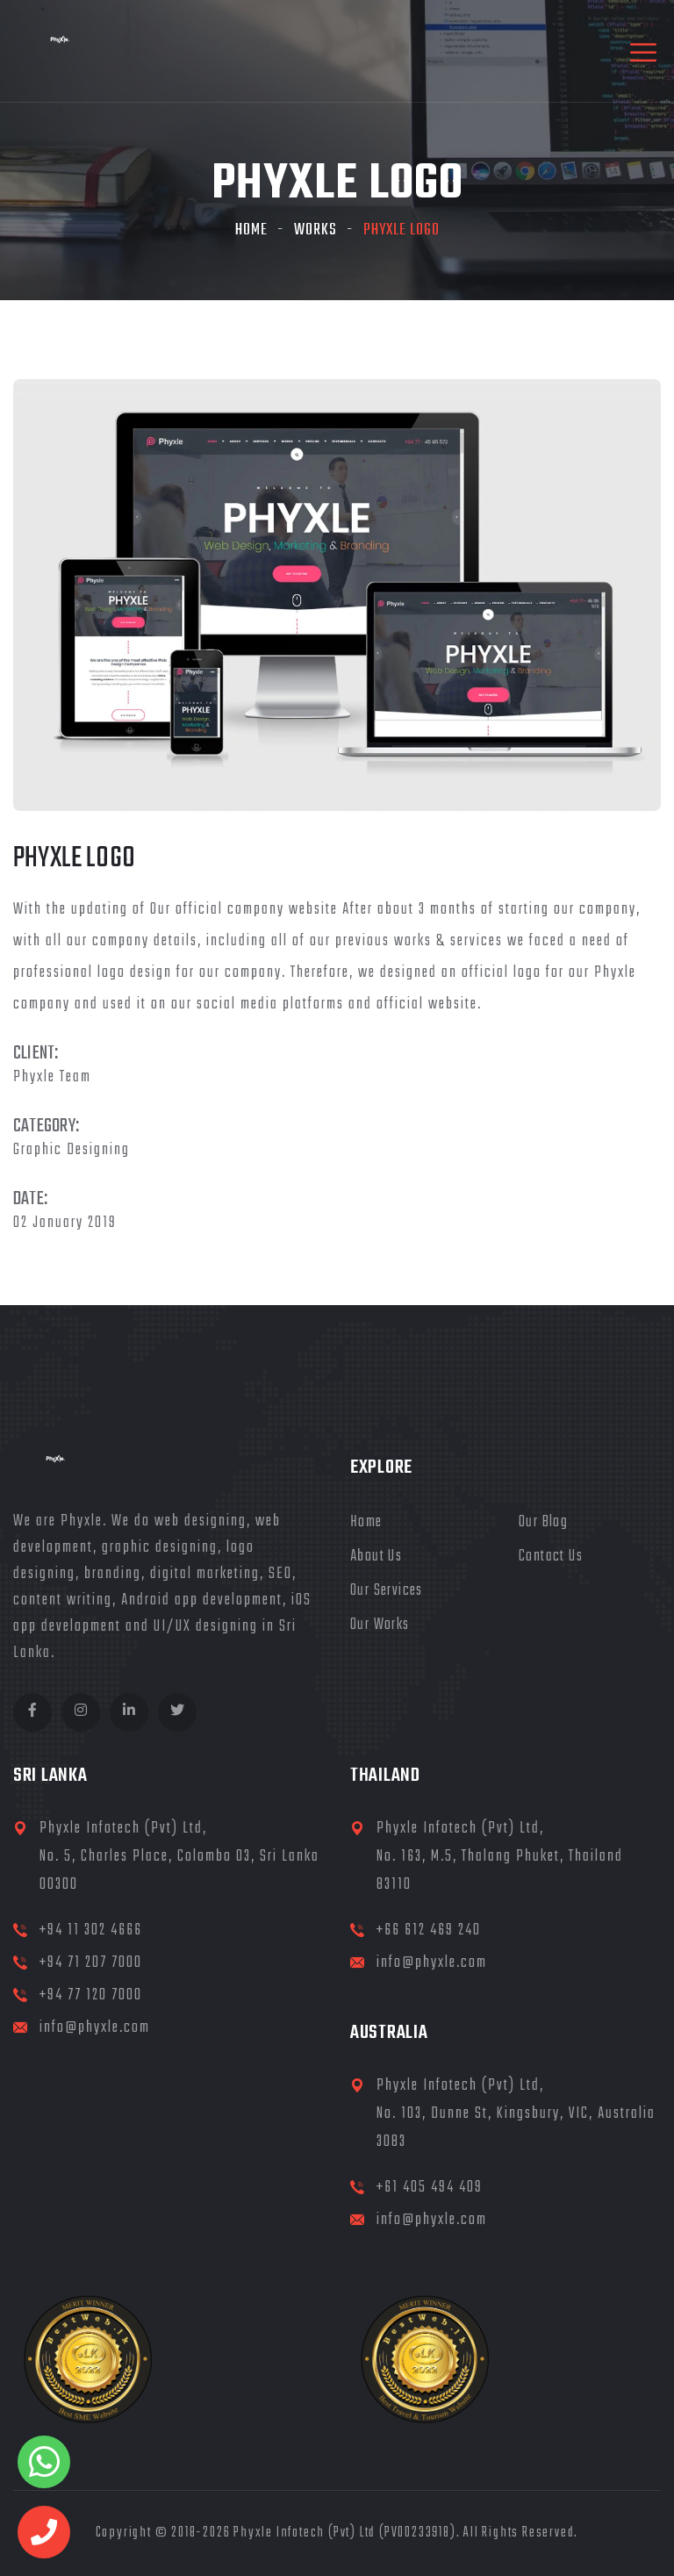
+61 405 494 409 (429, 2187)
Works (315, 230)
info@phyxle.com (94, 2028)
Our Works (380, 1625)
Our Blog (543, 1522)
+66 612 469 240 (428, 1930)
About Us (376, 1556)
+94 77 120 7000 (90, 1995)
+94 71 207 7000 (90, 1963)
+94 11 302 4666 (90, 1930)
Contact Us (551, 1556)
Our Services (386, 1591)
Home (251, 230)
